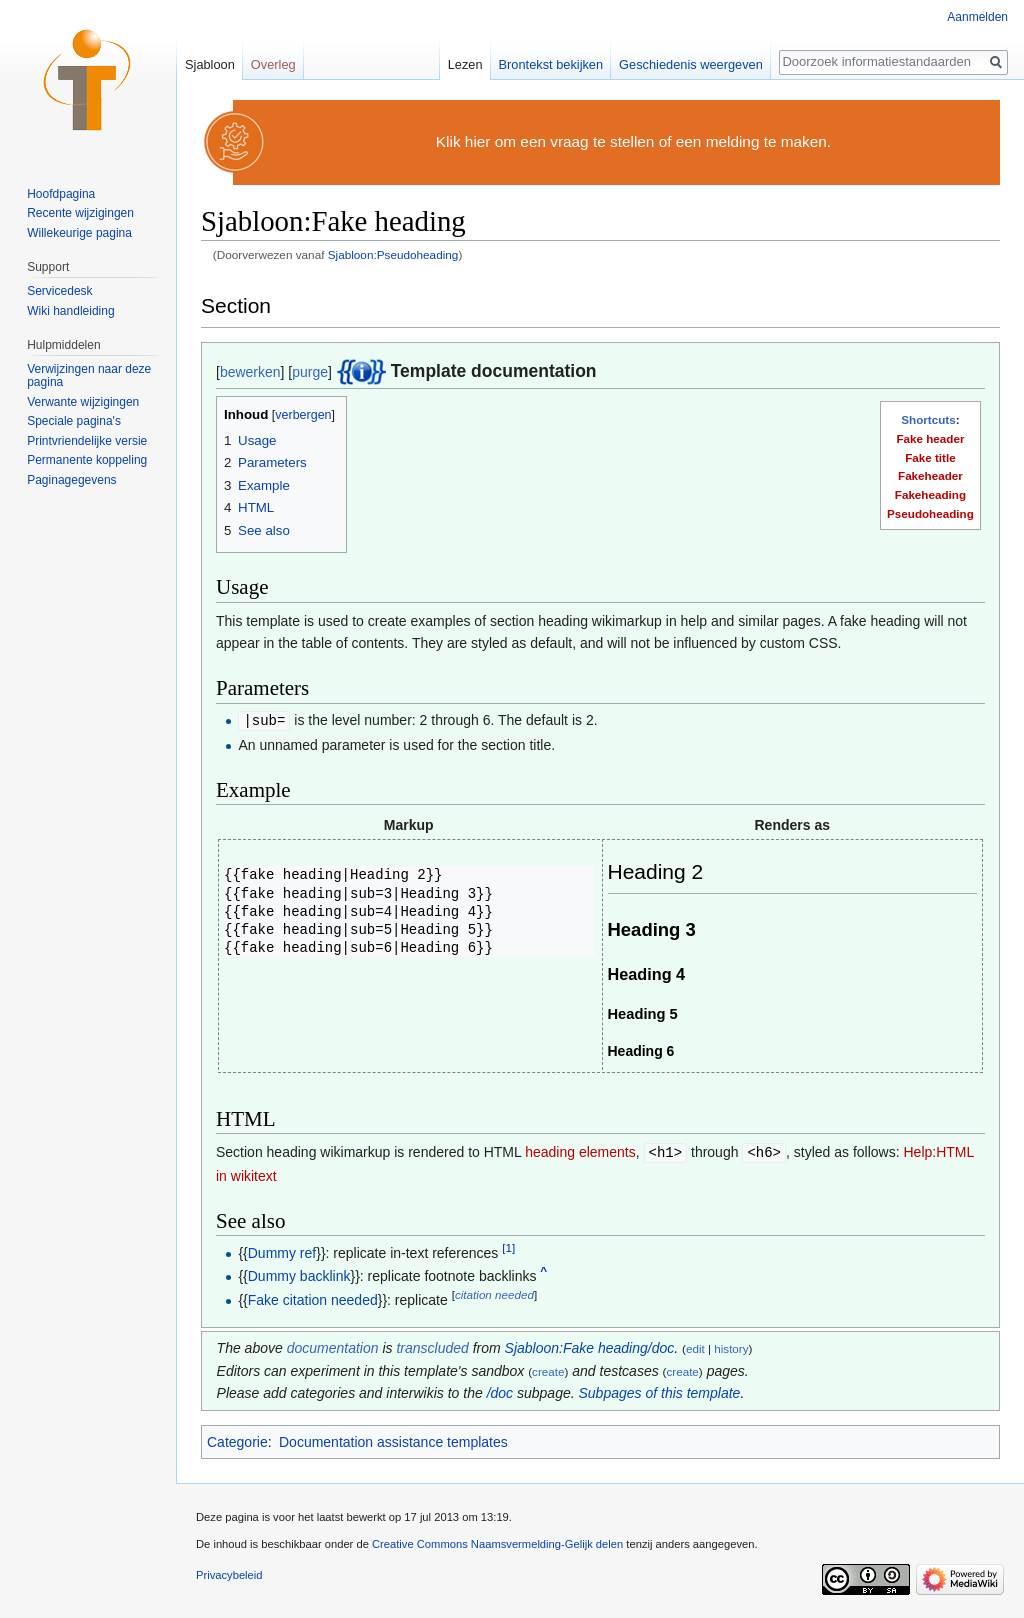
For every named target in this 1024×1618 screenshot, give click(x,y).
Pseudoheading (930, 513)
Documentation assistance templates (393, 1440)
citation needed (494, 1292)
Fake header (930, 438)
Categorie (237, 1440)
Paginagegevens (71, 480)
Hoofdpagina (61, 194)
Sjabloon (210, 64)
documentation (333, 1346)
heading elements (580, 1151)
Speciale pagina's (74, 421)
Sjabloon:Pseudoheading (393, 254)
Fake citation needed (313, 1298)
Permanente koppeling (87, 460)
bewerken (250, 372)
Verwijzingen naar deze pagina (89, 376)
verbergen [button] (303, 415)
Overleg (273, 64)
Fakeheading (930, 494)
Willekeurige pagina (79, 233)
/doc (500, 1391)
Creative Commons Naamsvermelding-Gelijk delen (497, 1542)
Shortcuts (928, 419)
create (548, 1369)
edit (695, 1346)
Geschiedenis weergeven (691, 64)
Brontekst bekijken (551, 64)
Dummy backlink (299, 1274)
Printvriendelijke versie (87, 441)
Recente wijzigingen (80, 213)
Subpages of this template (660, 1391)
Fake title (930, 457)
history (731, 1346)
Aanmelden (977, 17)
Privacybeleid (229, 1573)
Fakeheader (930, 475)
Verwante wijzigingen (83, 402)
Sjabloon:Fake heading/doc (590, 1346)
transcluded (432, 1346)
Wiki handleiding (70, 311)
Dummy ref (282, 1251)
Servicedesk (59, 291)
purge (310, 372)
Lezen (465, 64)
